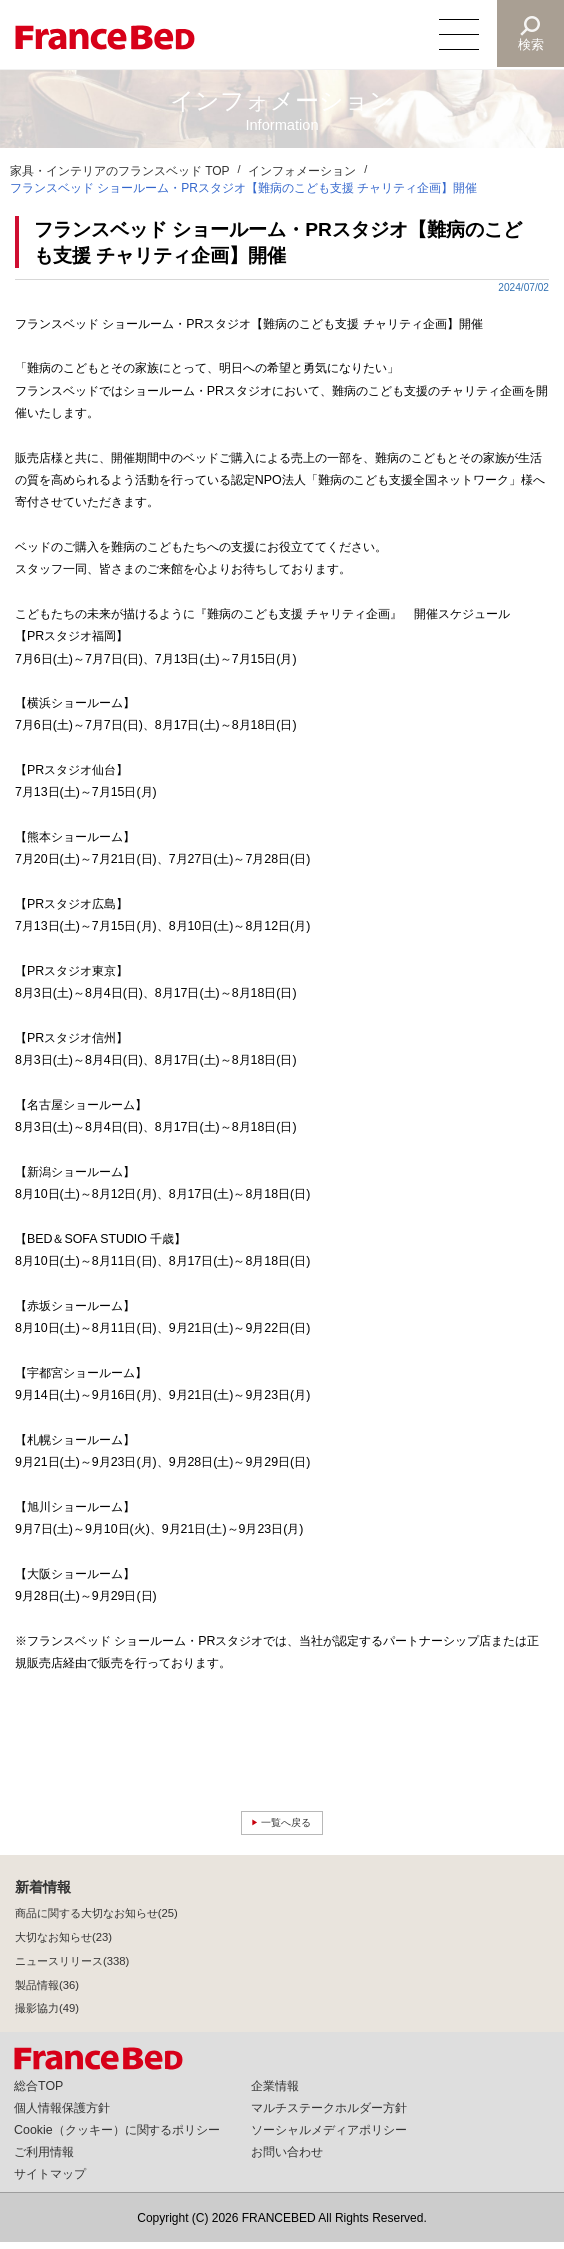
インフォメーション (302, 171)
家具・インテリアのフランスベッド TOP (120, 171)
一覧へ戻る (287, 1826)
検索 (530, 44)
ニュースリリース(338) (72, 1967)
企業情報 (275, 2093)
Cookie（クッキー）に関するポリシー (117, 2137)
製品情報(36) (47, 1991)
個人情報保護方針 (62, 2115)
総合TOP (38, 2093)
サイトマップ (50, 2181)
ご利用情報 (44, 2159)
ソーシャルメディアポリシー (329, 2137)
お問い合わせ (287, 2159)
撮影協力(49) (47, 2015)
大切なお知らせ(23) (63, 1944)
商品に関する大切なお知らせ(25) (96, 1920)
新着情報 (43, 1893)
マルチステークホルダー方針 (329, 2115)
